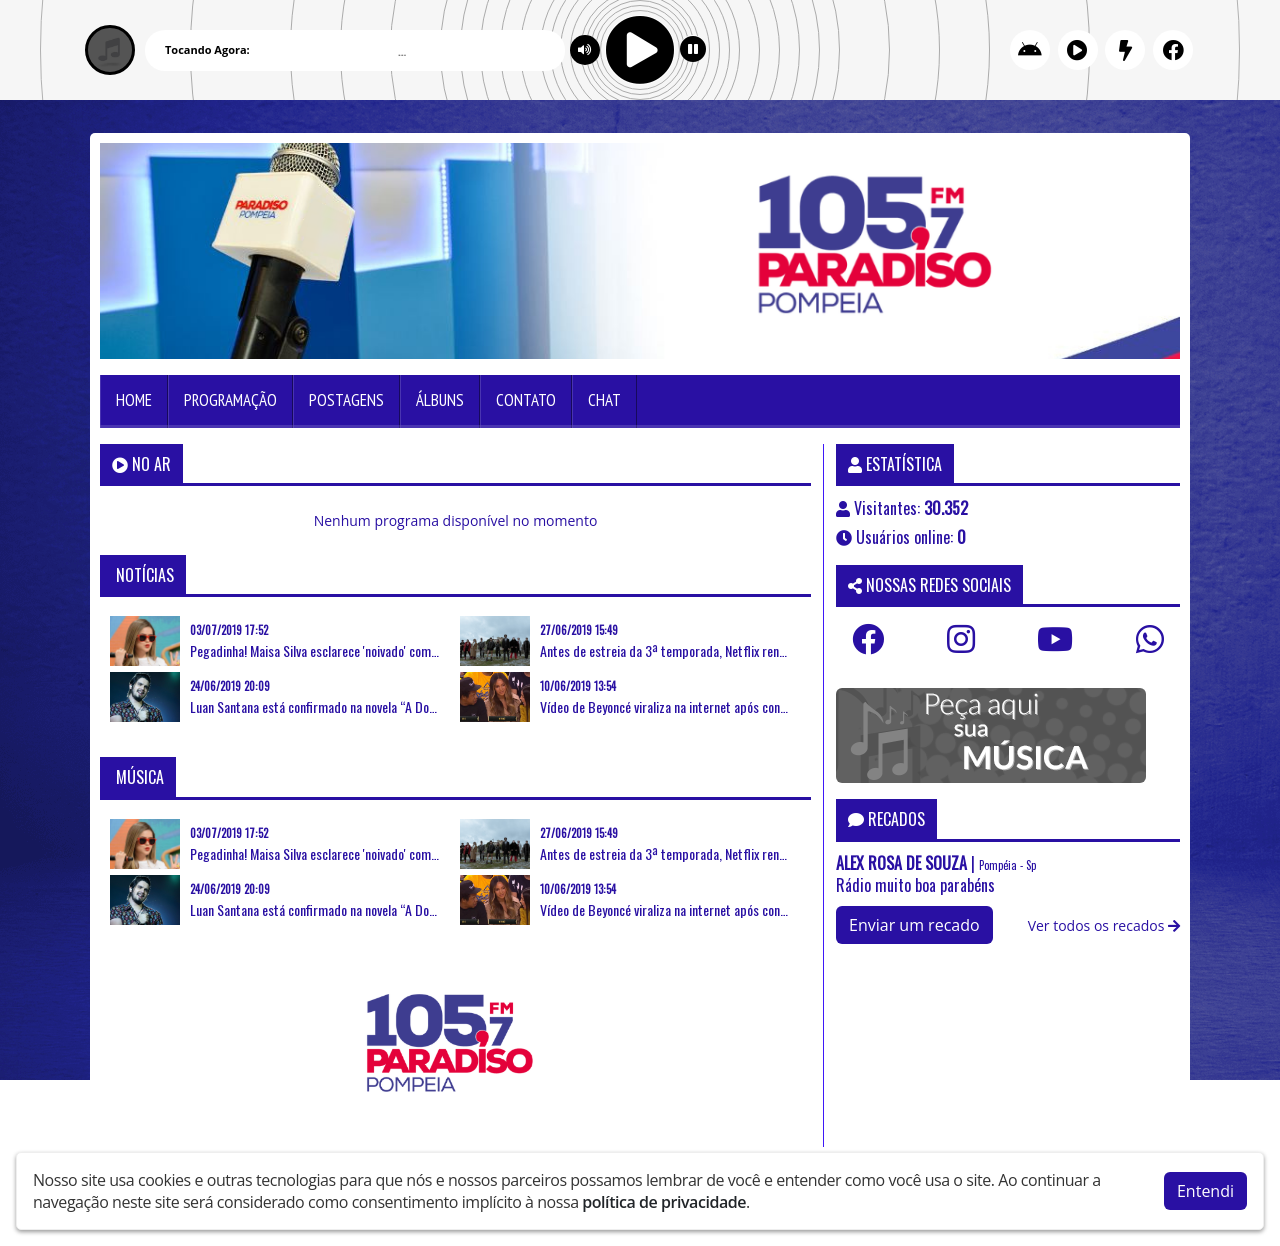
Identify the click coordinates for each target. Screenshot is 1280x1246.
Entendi (1205, 1191)
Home (134, 400)
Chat (604, 400)
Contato (526, 400)
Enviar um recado (914, 925)
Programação (230, 400)
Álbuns (440, 400)
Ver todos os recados (1104, 925)
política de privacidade (664, 1202)
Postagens (346, 400)
